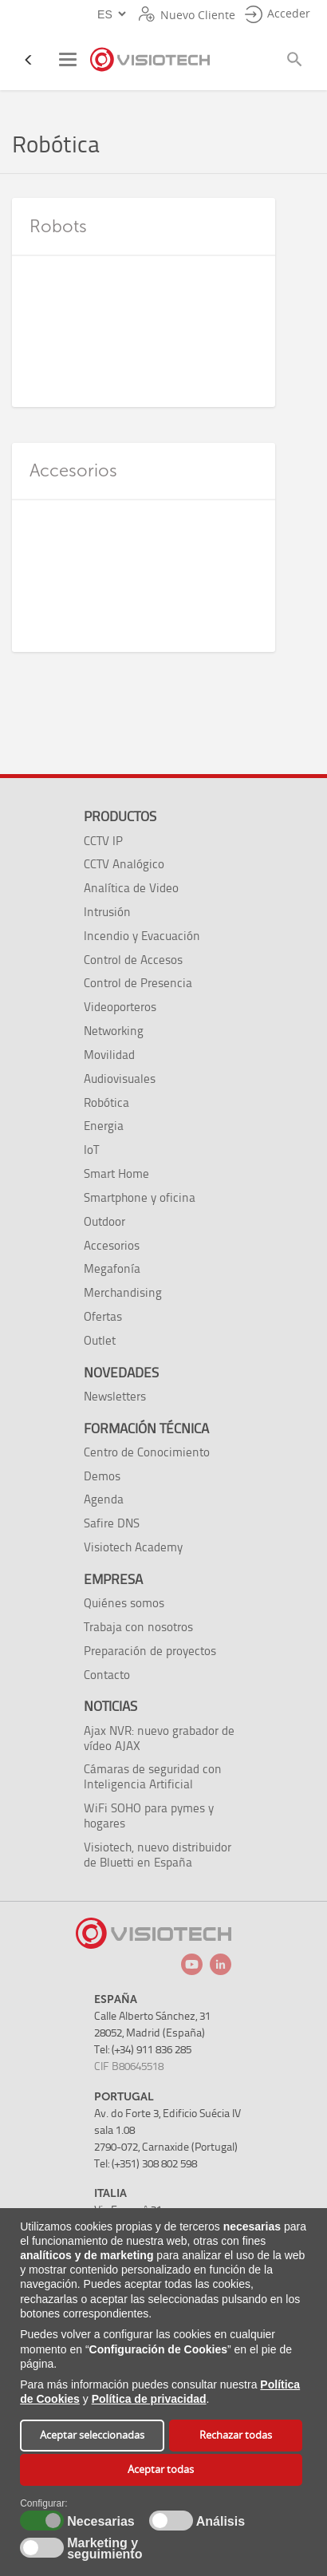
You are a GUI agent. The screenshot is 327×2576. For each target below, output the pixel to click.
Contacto (107, 1674)
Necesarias (98, 2521)
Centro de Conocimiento (147, 1452)
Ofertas (103, 1316)
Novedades (121, 1373)
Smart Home (116, 1173)
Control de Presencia (138, 982)
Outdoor (104, 1221)
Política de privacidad (149, 2398)
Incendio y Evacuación (142, 935)
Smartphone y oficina (139, 1197)
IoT (91, 1149)
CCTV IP (103, 840)
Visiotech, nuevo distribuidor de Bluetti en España (157, 1854)
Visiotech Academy (133, 1547)
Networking (114, 1030)
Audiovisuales (120, 1078)
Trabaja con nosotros (138, 1626)
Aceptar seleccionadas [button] (92, 2435)
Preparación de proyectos (150, 1650)
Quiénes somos (124, 1602)
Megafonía (112, 1268)
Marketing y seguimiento (104, 2549)
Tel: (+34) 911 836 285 (142, 2049)
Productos (120, 816)
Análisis (219, 2521)
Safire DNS (112, 1523)
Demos (102, 1476)
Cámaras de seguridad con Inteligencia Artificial (153, 1776)
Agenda (104, 1499)
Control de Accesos (133, 959)
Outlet (100, 1340)
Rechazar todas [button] (235, 2435)
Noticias (110, 1706)
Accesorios (112, 1245)
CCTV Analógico (124, 863)
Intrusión (107, 911)
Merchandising (123, 1292)
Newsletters (115, 1396)
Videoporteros (120, 1006)
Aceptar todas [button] (161, 2469)
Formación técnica (146, 1428)
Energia (104, 1125)
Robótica (106, 1102)
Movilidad (109, 1054)
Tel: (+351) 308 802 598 (145, 2164)
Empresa (113, 1579)
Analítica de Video (131, 887)
